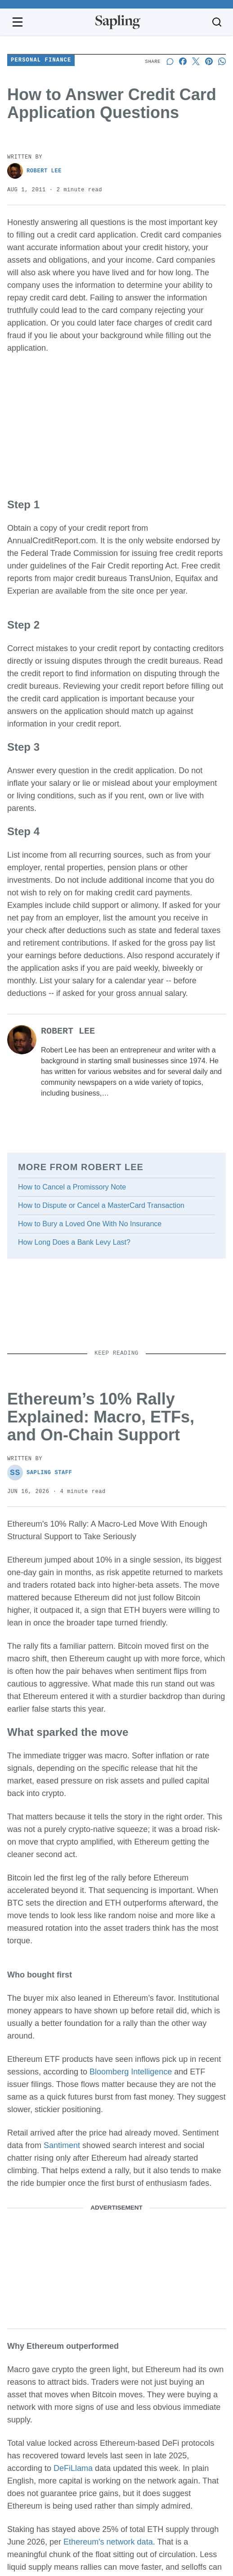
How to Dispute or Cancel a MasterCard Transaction (101, 1205)
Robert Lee (34, 171)
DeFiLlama (73, 2468)
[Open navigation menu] (17, 22)
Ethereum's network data (108, 2541)
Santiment (62, 2145)
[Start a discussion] (170, 61)
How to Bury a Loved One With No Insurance (89, 1224)
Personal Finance (41, 60)
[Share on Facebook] (183, 61)
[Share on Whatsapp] (222, 61)
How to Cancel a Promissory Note (72, 1187)
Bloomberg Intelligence (131, 2071)
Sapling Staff (39, 1472)
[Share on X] (196, 61)
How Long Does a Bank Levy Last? (74, 1242)
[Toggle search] (216, 22)
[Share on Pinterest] (209, 61)
